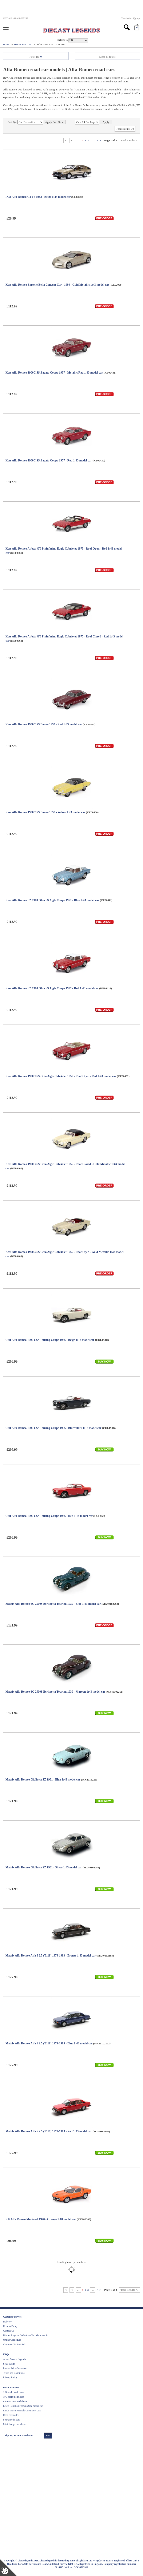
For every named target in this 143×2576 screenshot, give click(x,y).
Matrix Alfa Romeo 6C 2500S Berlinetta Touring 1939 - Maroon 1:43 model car (55, 1691)
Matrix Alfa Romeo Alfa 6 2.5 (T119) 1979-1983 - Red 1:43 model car (48, 2131)
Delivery (7, 2321)
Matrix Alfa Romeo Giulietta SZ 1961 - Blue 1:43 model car (42, 1779)
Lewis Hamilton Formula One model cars (23, 2406)
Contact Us (8, 2330)
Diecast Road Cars (23, 44)
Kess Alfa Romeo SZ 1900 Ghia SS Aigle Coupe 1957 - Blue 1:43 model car (52, 900)
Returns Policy (10, 2326)
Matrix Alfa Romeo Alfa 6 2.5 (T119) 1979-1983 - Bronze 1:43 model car (50, 1955)
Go (47, 2435)
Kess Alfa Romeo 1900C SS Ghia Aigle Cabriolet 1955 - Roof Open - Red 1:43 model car (60, 1076)
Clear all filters (107, 56)
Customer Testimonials (14, 2344)
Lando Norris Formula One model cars (22, 2410)
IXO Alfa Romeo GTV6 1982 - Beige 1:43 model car (38, 196)
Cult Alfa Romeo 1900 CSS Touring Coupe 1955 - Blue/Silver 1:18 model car (53, 1428)
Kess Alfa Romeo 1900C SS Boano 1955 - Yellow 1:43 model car (45, 812)
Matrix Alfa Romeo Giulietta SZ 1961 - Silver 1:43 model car (43, 1867)
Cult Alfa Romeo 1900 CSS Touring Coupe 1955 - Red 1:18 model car (49, 1515)
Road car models (11, 2415)
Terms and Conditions (13, 2373)
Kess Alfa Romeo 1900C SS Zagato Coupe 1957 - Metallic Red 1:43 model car (54, 372)
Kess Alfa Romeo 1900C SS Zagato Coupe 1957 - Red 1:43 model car (48, 460)
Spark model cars (11, 2419)
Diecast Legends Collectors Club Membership (25, 2335)
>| (100, 140)
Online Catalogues (12, 2340)
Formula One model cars (15, 2401)
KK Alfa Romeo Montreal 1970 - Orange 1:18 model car (40, 2219)
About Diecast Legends (14, 2359)
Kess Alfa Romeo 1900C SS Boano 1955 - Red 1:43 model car (43, 724)
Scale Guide (9, 2364)
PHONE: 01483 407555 (15, 18)
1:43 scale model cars (13, 2397)
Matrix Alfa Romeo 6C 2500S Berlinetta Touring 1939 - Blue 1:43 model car (53, 1603)
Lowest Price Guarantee (14, 2368)
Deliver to (62, 40)
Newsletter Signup (130, 18)
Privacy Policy (10, 2377)
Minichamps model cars (15, 2424)
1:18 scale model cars (13, 2392)
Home (6, 44)
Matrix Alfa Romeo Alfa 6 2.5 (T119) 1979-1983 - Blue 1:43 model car (48, 2043)
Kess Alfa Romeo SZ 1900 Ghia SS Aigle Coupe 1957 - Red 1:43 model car (52, 988)
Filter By (35, 56)
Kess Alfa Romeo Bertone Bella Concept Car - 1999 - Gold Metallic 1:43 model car (57, 284)
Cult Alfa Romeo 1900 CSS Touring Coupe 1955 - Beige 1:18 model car (49, 1339)
